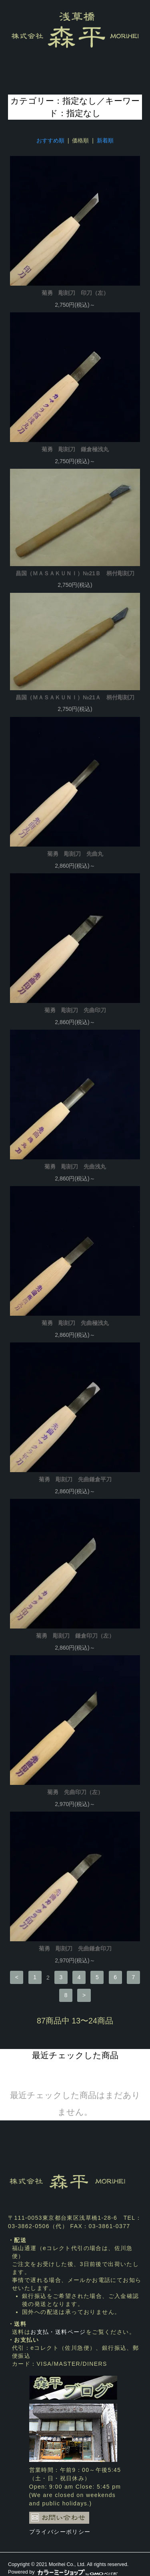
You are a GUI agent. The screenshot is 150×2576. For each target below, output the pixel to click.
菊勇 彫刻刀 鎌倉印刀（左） (75, 1635)
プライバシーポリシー (60, 2532)
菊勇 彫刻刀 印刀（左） (75, 293)
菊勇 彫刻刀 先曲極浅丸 (75, 1323)
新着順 (105, 140)
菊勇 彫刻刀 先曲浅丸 (75, 1166)
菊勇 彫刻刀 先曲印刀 (75, 1010)
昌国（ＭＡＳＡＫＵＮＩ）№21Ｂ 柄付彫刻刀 (75, 573)
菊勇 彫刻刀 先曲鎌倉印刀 (75, 1948)
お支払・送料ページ (58, 2332)
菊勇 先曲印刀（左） (75, 1792)
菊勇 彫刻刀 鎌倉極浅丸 (75, 449)
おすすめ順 (50, 140)
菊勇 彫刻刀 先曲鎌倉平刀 (75, 1479)
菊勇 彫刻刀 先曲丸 (75, 854)
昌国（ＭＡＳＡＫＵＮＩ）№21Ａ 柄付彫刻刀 (75, 697)
